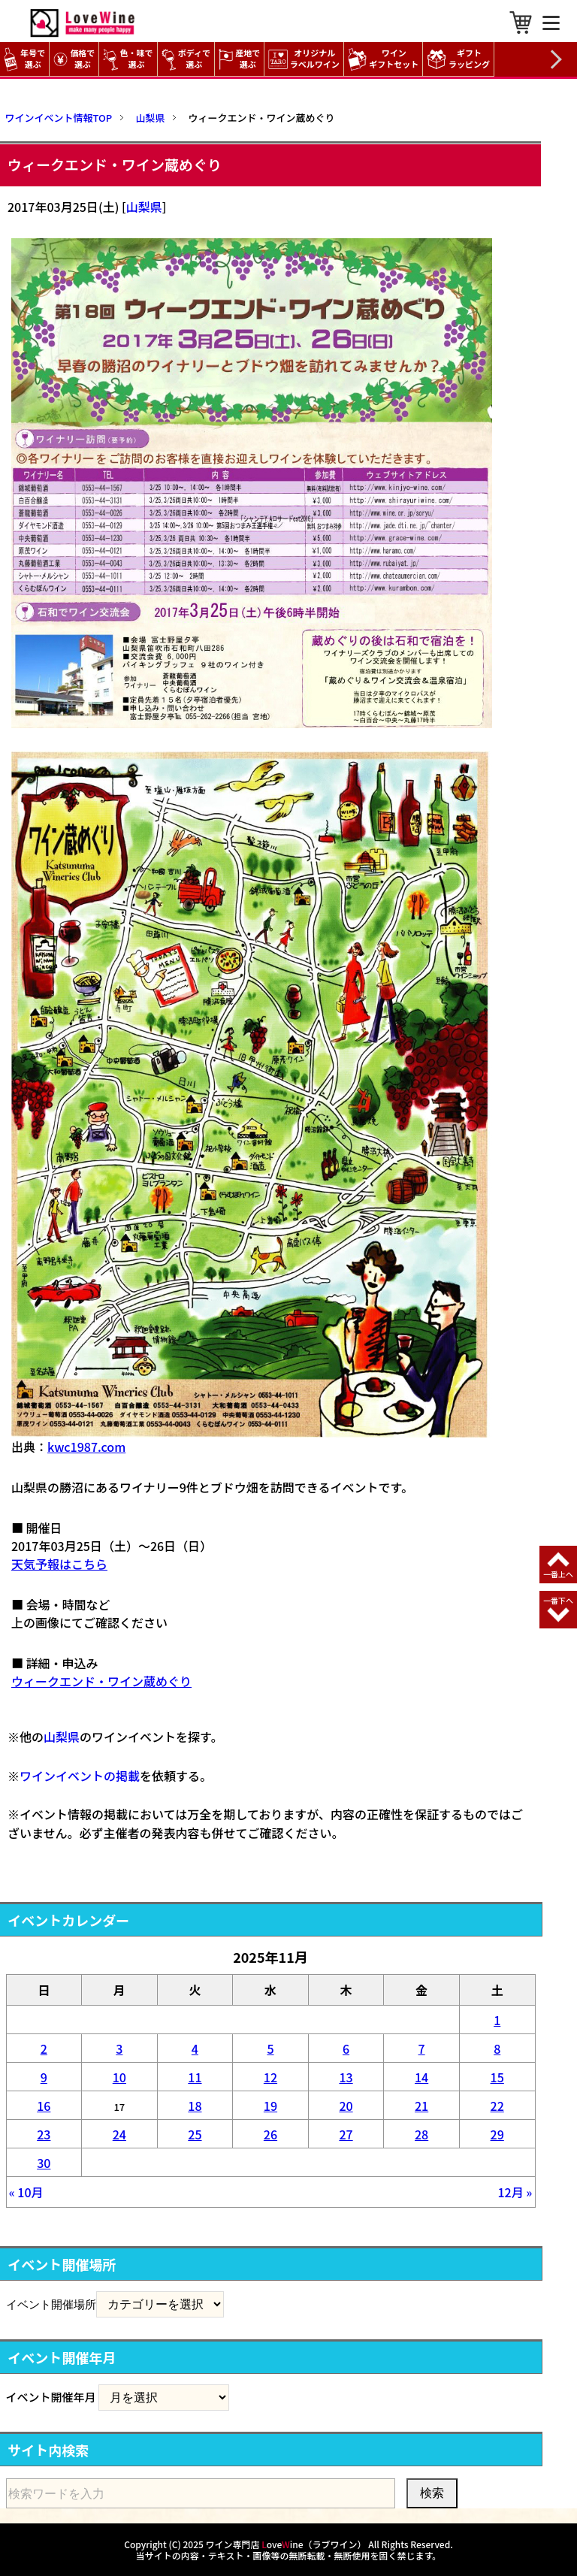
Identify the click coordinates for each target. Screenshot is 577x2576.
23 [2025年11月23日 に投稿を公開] (43, 2134)
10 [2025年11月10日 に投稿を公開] (119, 2077)
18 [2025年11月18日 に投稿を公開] (194, 2106)
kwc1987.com (86, 1447)
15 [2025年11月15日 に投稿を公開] (497, 2077)
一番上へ (558, 1574)
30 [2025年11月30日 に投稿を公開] (43, 2163)
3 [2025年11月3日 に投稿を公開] (119, 2048)
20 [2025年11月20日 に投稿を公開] (345, 2106)
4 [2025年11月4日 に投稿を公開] (195, 2048)
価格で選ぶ (74, 59)
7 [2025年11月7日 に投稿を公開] (421, 2048)
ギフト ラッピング (460, 59)
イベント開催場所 (51, 2303)
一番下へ (558, 1600)
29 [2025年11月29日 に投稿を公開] (497, 2134)
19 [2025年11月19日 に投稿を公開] (270, 2106)
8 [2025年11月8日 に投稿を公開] (497, 2048)
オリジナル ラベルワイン (305, 59)
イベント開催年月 (51, 2397)
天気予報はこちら (59, 1564)
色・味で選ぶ (128, 59)
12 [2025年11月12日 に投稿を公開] (270, 2077)
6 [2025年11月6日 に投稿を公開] (346, 2048)
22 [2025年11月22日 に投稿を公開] (497, 2106)
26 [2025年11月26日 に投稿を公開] (270, 2134)
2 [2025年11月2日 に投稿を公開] (44, 2048)
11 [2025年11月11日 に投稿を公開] (194, 2077)
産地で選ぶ (239, 59)
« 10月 (26, 2192)
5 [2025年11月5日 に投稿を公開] (270, 2048)
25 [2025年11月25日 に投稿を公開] (194, 2134)
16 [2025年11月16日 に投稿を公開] (43, 2106)
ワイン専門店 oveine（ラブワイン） (286, 2544)
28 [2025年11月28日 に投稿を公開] (421, 2134)
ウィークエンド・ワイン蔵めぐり (101, 1681)
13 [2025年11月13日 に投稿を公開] (345, 2077)
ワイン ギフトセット (385, 59)
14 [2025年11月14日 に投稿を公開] (421, 2077)
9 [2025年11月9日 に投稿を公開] (44, 2077)
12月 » (514, 2192)
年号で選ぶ (24, 59)
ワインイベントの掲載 (80, 1776)
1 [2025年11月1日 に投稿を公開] (497, 2020)
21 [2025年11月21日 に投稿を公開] (421, 2106)
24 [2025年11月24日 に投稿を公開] (119, 2134)
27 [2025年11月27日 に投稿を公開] (345, 2134)
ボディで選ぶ (186, 59)
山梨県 (144, 207)
